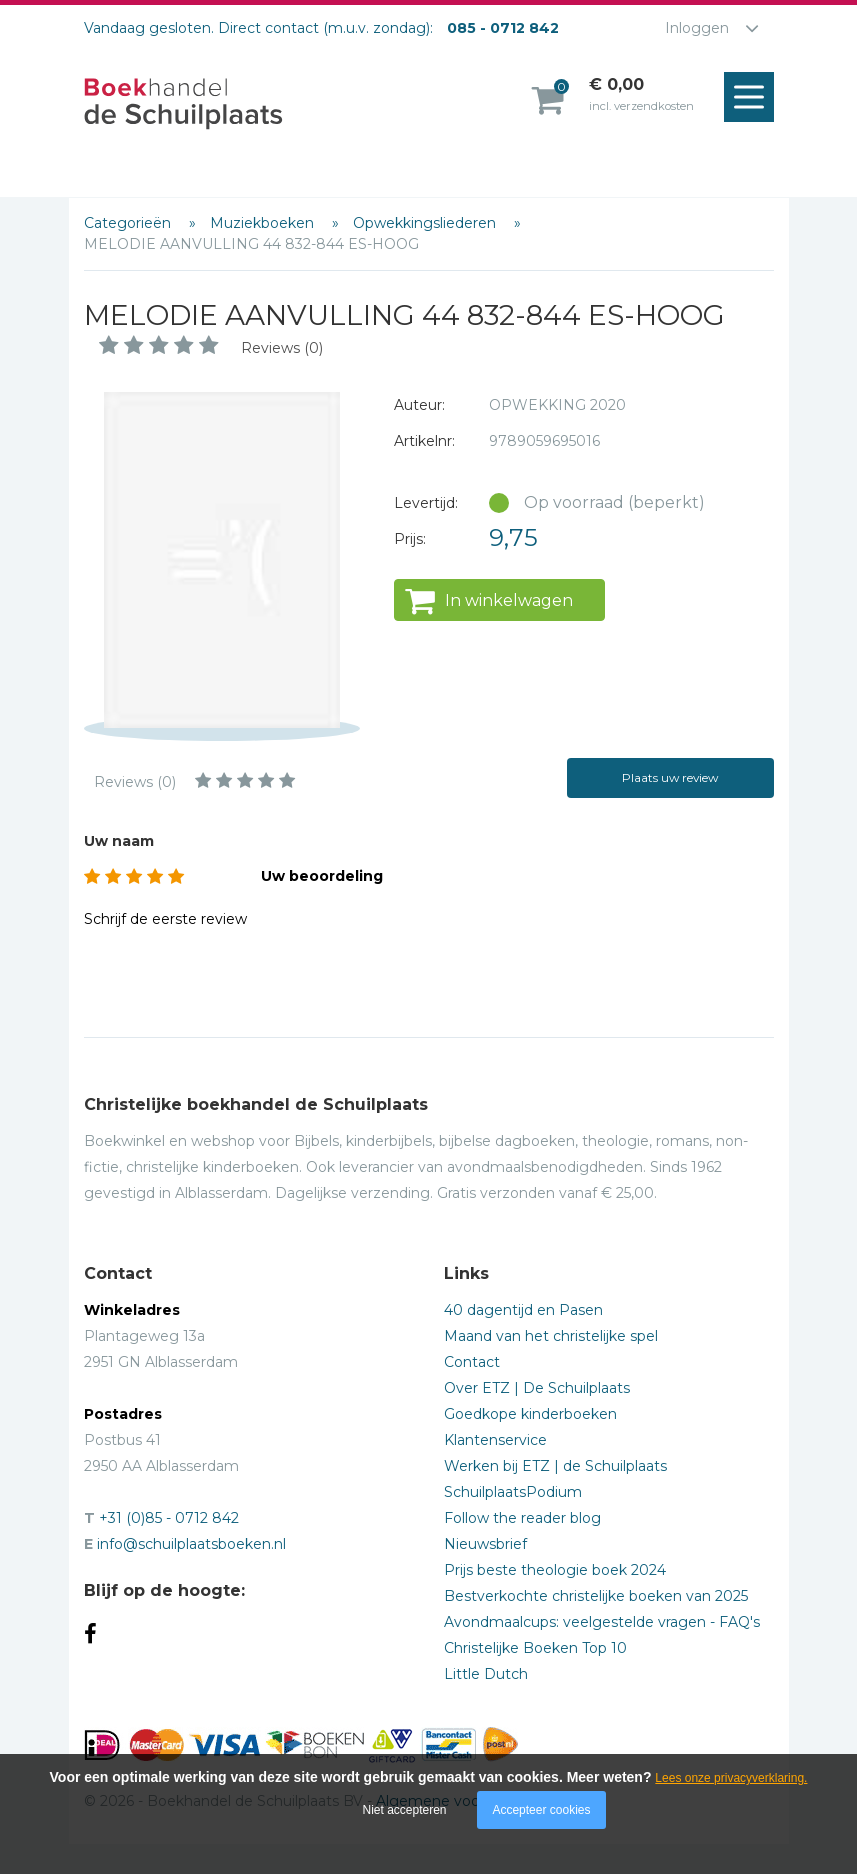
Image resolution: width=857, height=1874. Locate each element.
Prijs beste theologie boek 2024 (555, 1570)
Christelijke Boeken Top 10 (535, 1648)
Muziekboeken (264, 223)
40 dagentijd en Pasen (523, 1310)
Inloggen (697, 28)
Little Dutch (486, 1674)
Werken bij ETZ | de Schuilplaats (555, 1466)
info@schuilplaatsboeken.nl (191, 1544)
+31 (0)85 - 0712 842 (169, 1518)
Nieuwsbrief (485, 1544)
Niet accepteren (405, 1810)
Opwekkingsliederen (426, 223)
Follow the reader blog (522, 1518)
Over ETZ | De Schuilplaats (537, 1388)
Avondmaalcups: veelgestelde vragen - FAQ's (602, 1622)
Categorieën (129, 223)
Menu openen (754, 98)
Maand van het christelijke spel (551, 1336)
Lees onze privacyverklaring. (731, 1778)
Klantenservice (495, 1440)
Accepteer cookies (541, 1810)
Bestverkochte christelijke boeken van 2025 (596, 1596)
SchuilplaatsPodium (513, 1492)
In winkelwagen (509, 600)
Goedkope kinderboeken (530, 1414)
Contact (472, 1362)
